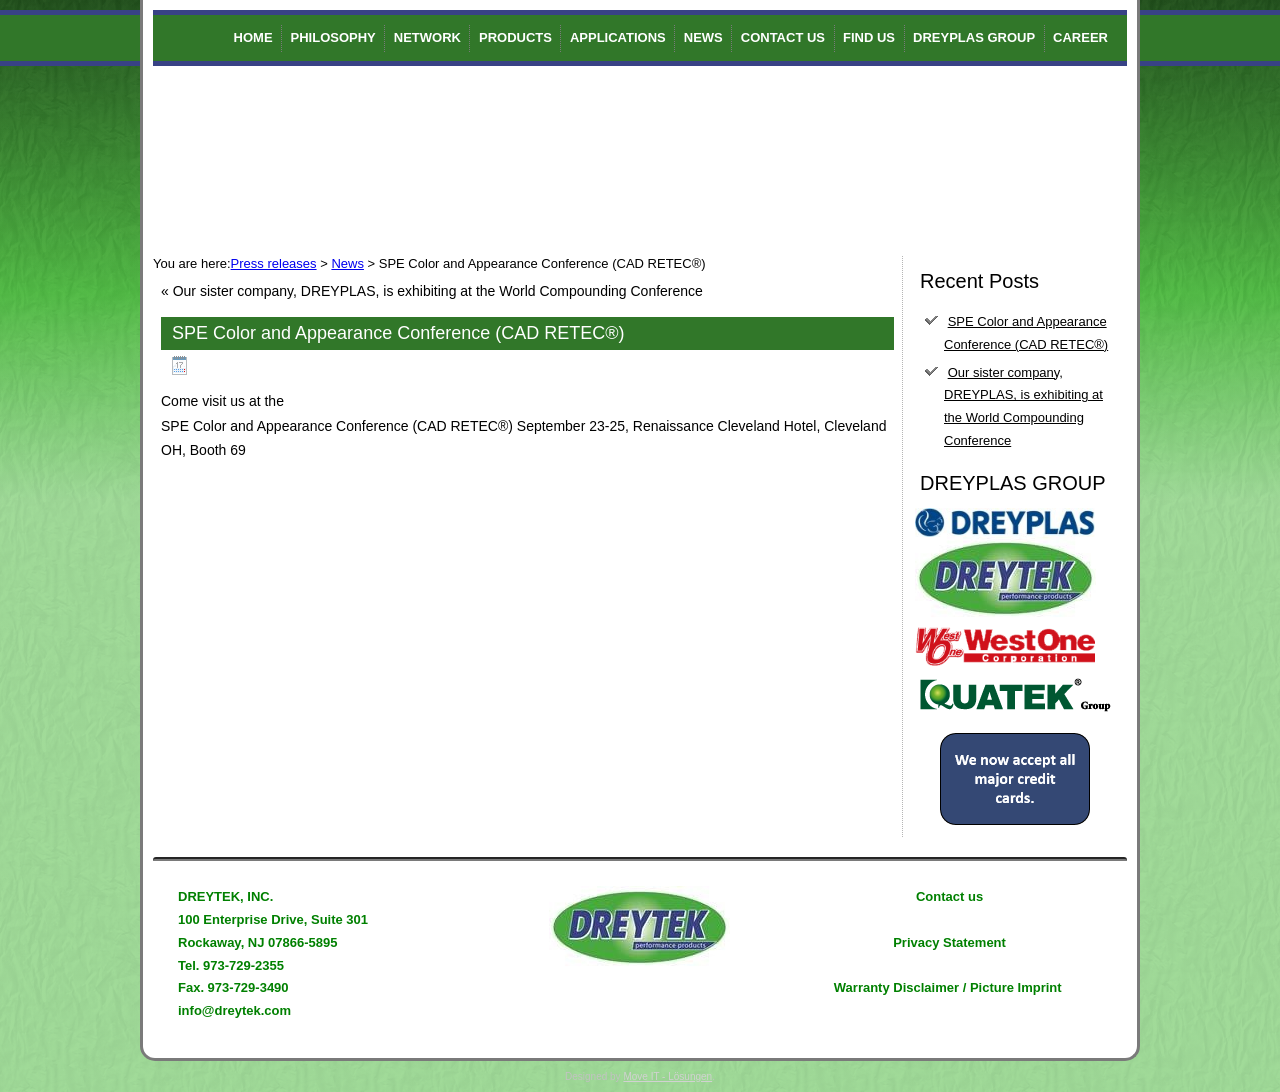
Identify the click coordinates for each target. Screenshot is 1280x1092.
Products (515, 37)
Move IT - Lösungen (667, 1076)
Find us (869, 37)
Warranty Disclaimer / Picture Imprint (948, 987)
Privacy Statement (949, 942)
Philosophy (333, 37)
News (703, 37)
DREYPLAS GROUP (974, 37)
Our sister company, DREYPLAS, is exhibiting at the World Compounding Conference (438, 291)
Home (253, 37)
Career (1080, 37)
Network (427, 37)
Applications (618, 37)
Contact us (783, 37)
